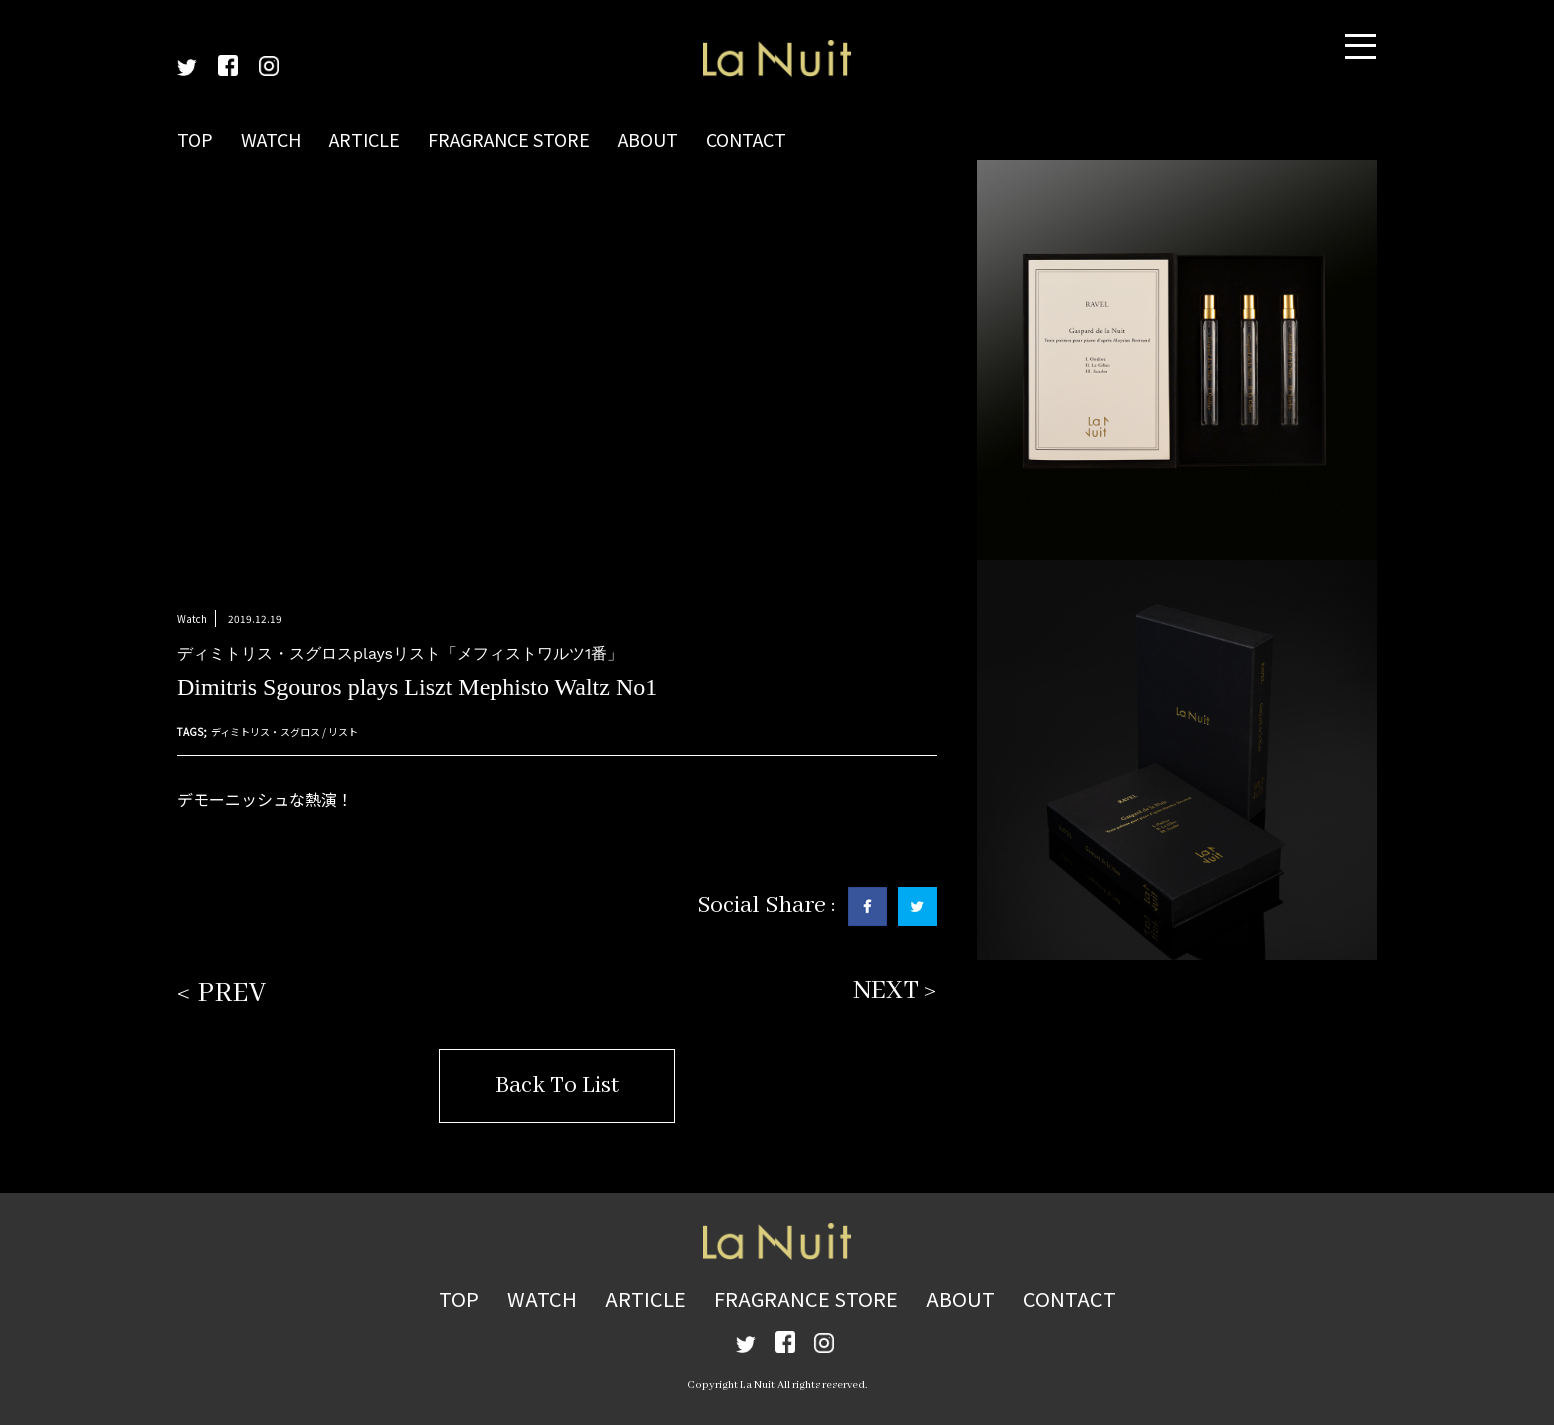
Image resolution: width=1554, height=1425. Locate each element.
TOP (195, 139)
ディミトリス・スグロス (265, 731)
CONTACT (746, 139)
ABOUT (648, 139)
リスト (343, 731)
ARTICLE (364, 139)
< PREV (221, 993)
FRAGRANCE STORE (509, 139)
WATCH (271, 139)
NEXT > (895, 991)
